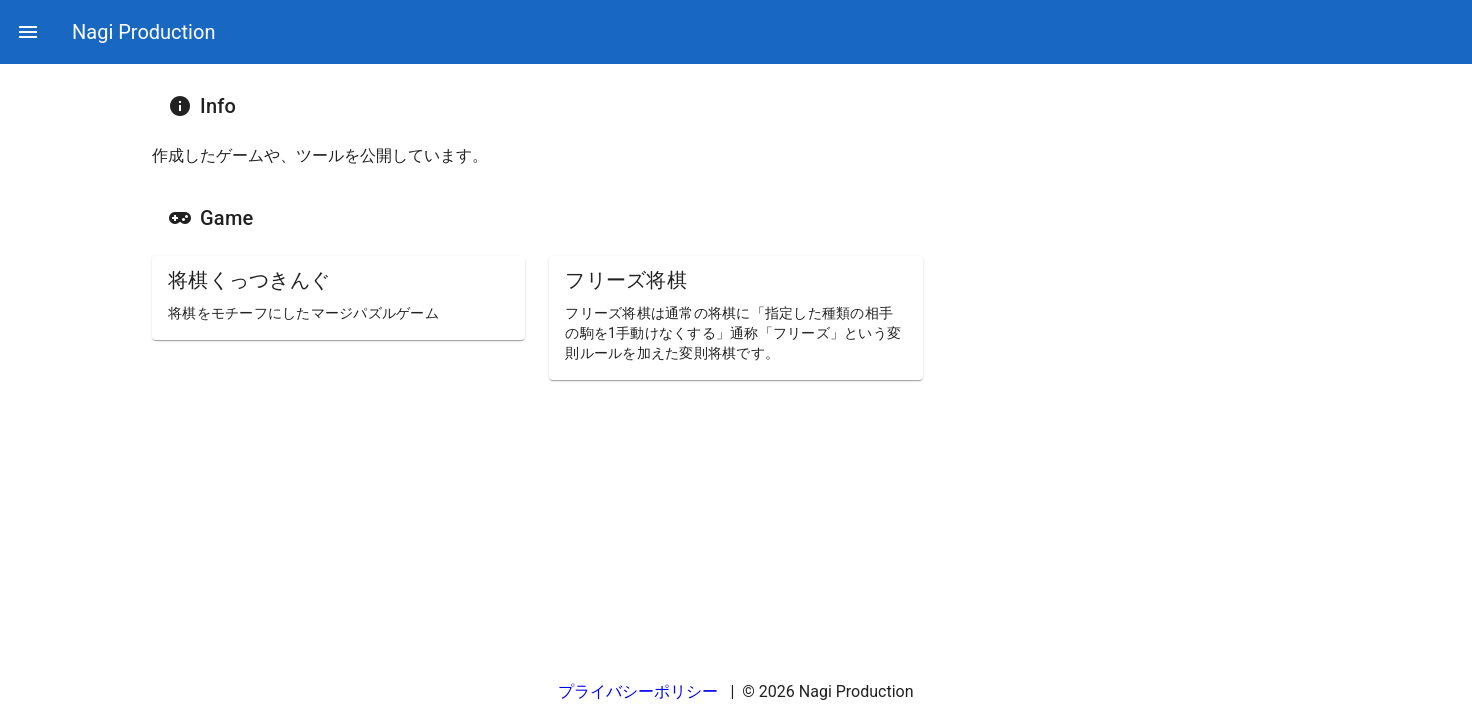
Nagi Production (143, 32)
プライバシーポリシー (640, 691)
